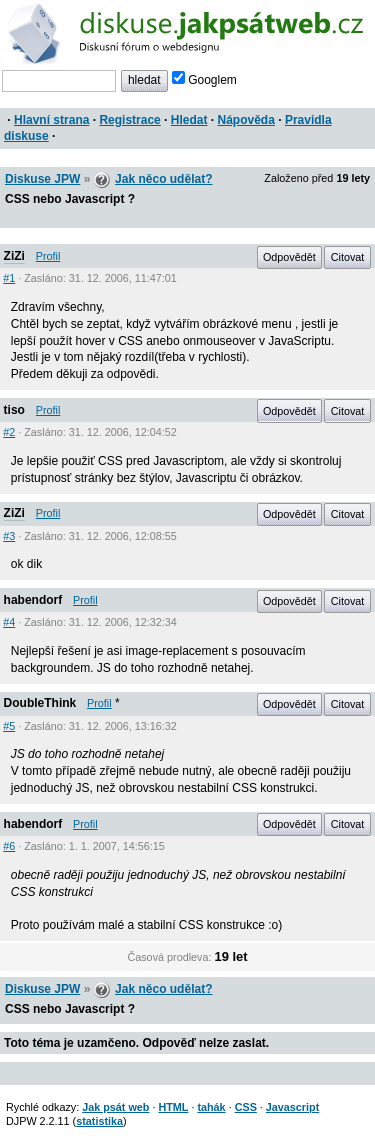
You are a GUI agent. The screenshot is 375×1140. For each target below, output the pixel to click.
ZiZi (14, 256)
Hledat (189, 120)
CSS (246, 1107)
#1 (9, 278)
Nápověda (246, 120)
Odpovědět (289, 257)
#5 (9, 726)
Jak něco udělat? (163, 179)
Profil (48, 256)
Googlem (204, 80)
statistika (99, 1121)
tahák (211, 1107)
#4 (9, 622)
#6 (9, 846)
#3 (9, 536)
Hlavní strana (51, 120)
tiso (14, 410)
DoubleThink (40, 703)
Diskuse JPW (42, 179)
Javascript (292, 1107)
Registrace (129, 120)
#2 (9, 432)
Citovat (348, 257)
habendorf (33, 600)
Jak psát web (115, 1107)
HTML (173, 1107)
